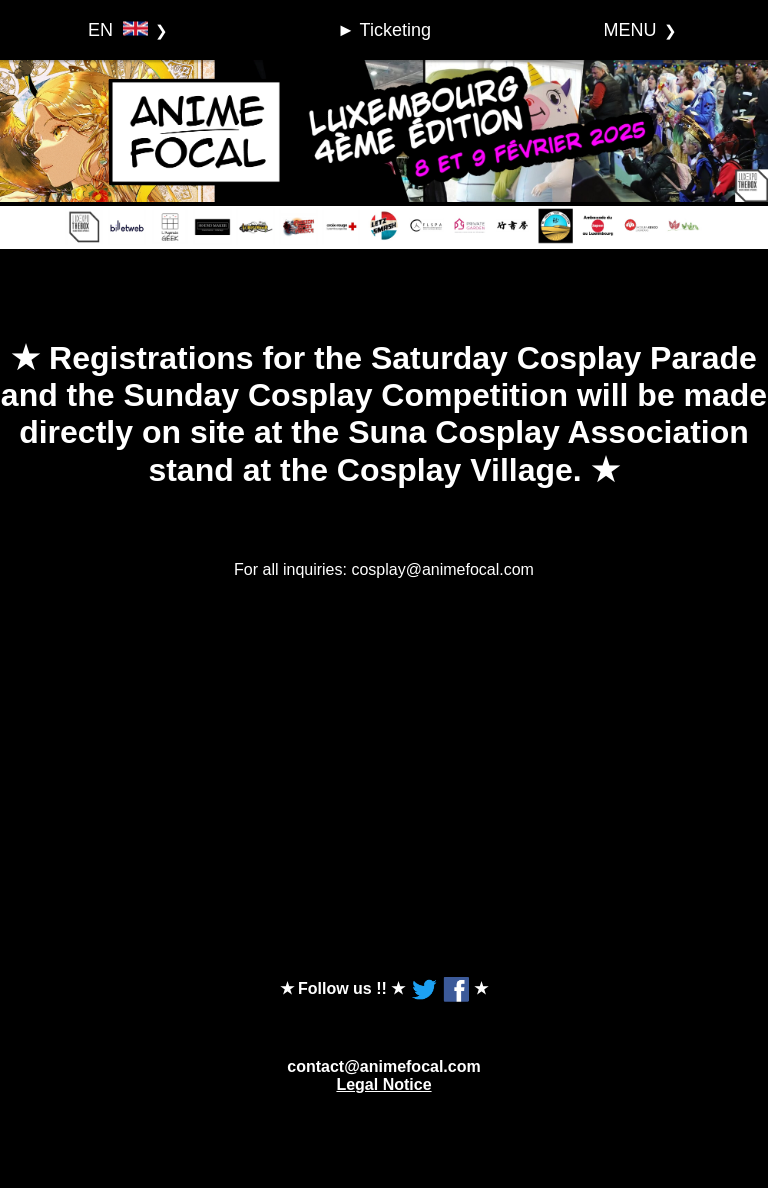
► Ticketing (384, 30)
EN (118, 30)
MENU (630, 30)
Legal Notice (383, 1084)
